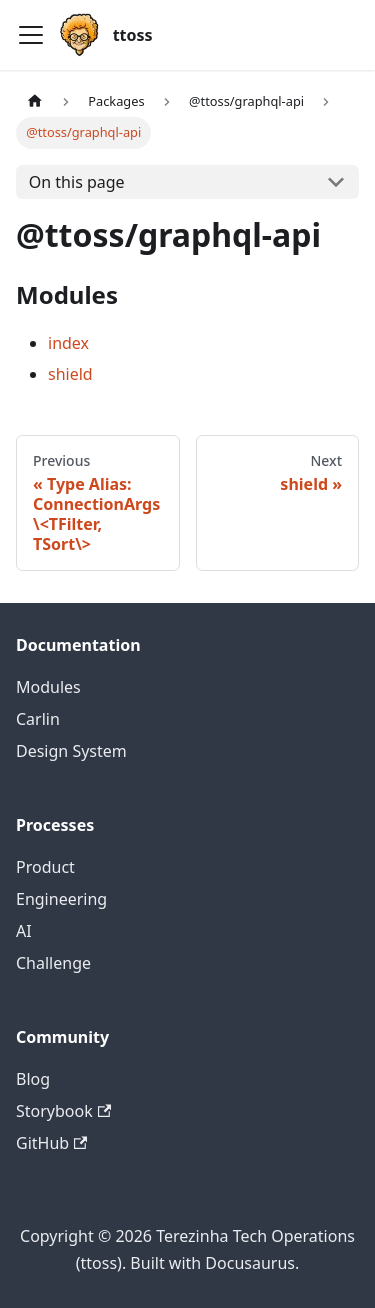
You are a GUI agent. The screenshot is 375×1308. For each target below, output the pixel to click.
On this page (77, 182)
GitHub (51, 1143)
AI (24, 931)
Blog (33, 1079)
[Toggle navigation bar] (31, 35)
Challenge (53, 963)
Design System (71, 751)
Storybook (63, 1111)
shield (70, 374)
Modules (48, 687)
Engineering (61, 899)
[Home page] (35, 101)
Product (45, 867)
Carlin (38, 719)
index (68, 343)
